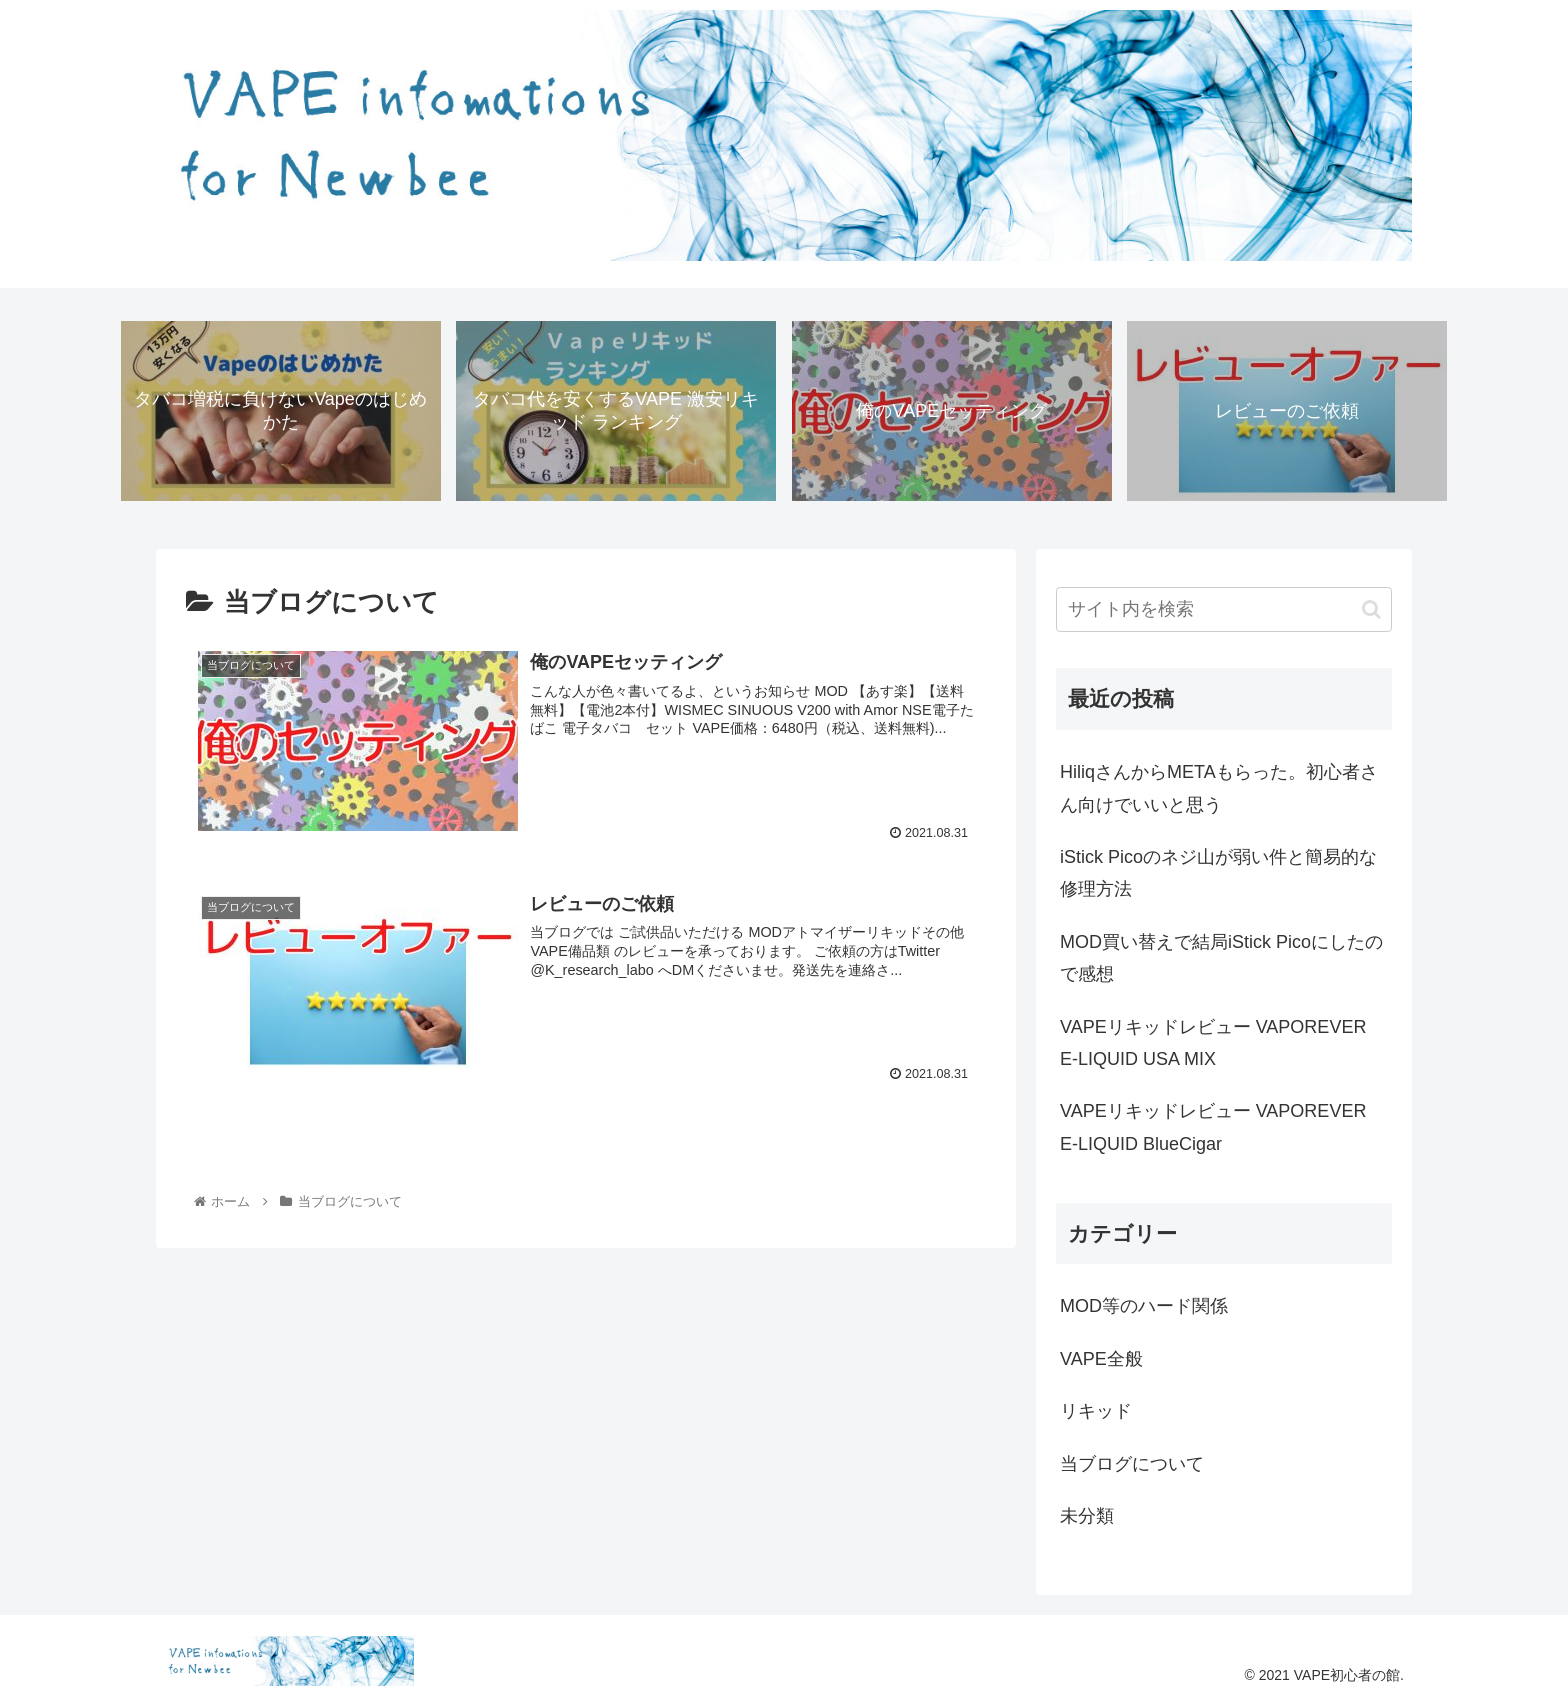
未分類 (1087, 1516)
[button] (1371, 609)
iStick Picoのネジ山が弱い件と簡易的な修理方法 (1218, 873)
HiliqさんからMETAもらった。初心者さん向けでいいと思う (1219, 788)
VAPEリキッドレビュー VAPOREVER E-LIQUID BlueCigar (1213, 1127)
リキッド (1096, 1411)
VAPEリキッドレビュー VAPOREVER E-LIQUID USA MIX (1213, 1043)
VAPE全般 (1101, 1359)
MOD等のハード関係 (1144, 1306)
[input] (1224, 609)
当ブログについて (1132, 1464)
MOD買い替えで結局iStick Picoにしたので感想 (1221, 958)
